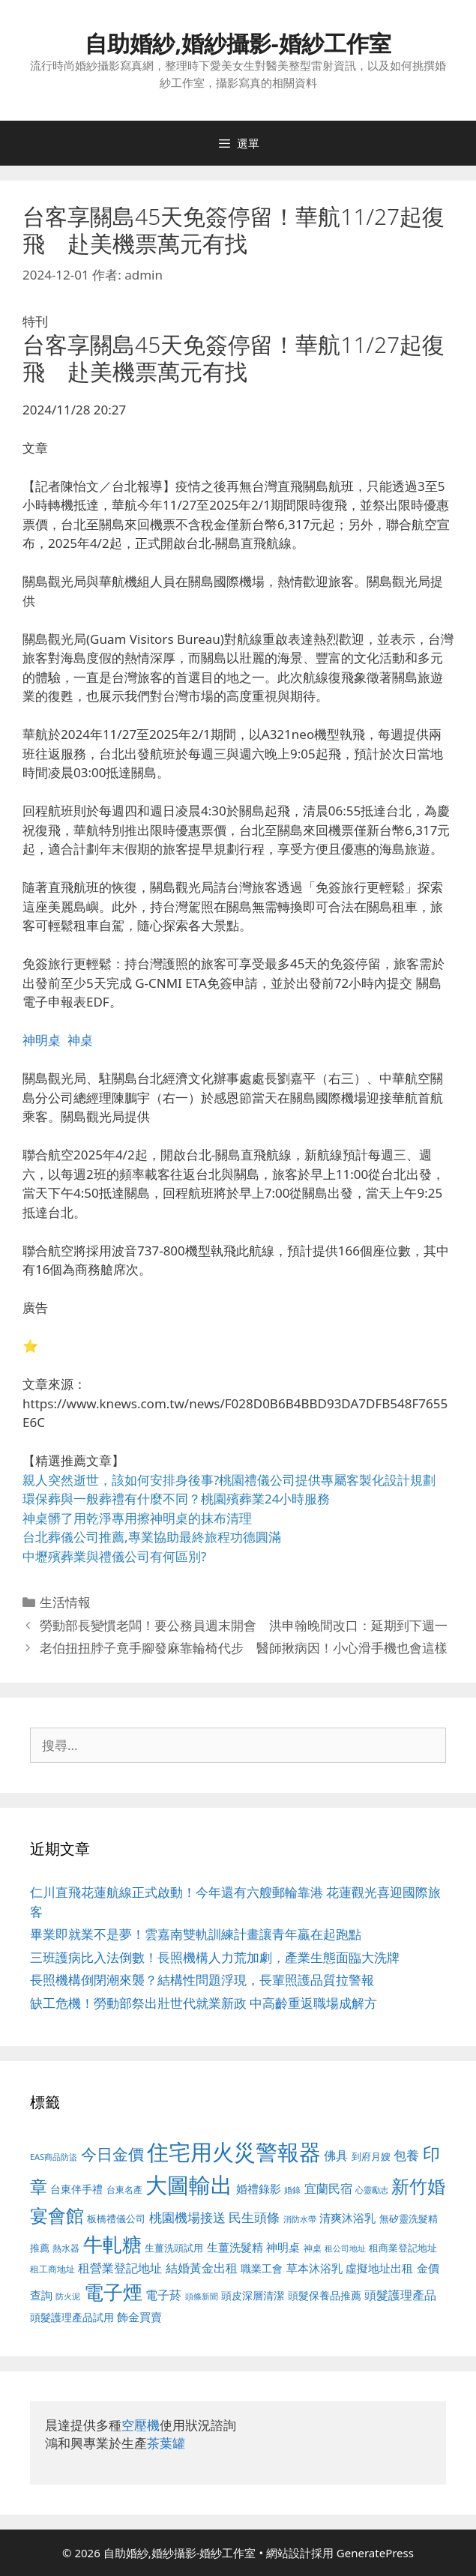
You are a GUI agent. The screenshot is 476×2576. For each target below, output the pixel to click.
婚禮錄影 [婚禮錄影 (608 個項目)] (258, 2188)
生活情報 (65, 1602)
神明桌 (41, 1040)
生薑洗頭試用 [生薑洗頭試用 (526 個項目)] (174, 2247)
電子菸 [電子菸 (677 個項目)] (163, 2294)
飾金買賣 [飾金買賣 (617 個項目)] (139, 2316)
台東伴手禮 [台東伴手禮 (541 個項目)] (76, 2189)
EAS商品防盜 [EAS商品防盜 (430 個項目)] (53, 2156)
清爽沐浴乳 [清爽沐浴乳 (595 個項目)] (347, 2217)
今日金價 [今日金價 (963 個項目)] (112, 2154)
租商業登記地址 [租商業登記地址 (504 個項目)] (403, 2247)
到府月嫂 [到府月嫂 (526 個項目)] (371, 2156)
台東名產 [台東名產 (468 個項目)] (124, 2189)
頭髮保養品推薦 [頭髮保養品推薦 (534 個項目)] (324, 2295)
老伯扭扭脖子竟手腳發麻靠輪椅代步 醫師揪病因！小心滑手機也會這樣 (244, 1647)
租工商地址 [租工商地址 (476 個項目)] (52, 2269)
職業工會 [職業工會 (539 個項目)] (262, 2268)
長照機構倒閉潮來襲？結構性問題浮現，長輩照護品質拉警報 (202, 1979)
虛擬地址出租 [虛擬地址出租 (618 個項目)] (379, 2267)
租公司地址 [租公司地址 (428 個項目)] (345, 2248)
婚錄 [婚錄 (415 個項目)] (292, 2190)
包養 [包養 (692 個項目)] (406, 2155)
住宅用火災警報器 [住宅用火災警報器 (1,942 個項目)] (234, 2152)
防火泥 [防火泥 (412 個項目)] (67, 2296)
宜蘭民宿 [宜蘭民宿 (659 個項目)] (328, 2188)
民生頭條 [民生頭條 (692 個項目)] (254, 2217)
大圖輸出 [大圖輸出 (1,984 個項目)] (188, 2185)
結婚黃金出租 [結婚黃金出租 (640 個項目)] (202, 2268)
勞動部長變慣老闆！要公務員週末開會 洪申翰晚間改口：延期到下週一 (244, 1625)
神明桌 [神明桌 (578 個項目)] (283, 2246)
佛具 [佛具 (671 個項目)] (336, 2155)
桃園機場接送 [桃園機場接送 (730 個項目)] (187, 2217)
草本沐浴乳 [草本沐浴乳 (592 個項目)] (314, 2267)
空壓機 (140, 2425)
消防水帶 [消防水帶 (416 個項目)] (299, 2219)
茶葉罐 (166, 2443)
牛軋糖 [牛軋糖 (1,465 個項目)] (112, 2243)
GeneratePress (375, 2552)
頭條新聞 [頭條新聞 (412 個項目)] (201, 2296)
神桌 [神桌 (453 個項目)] (313, 2248)
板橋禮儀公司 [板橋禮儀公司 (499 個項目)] (116, 2218)
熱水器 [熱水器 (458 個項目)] (65, 2248)
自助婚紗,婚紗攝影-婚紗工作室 (238, 43)
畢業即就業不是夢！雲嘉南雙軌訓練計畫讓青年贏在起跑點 (195, 1934)
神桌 (80, 1040)
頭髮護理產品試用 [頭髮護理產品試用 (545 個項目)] (72, 2317)
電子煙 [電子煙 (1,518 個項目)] (113, 2291)
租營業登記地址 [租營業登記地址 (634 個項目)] (120, 2268)
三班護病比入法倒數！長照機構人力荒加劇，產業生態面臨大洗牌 (215, 1957)
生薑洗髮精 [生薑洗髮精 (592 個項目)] (235, 2246)
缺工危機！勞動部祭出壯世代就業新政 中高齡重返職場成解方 (203, 2003)
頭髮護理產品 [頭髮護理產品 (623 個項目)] (400, 2295)
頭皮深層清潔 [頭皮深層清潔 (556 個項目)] (252, 2295)
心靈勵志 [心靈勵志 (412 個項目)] (371, 2190)
